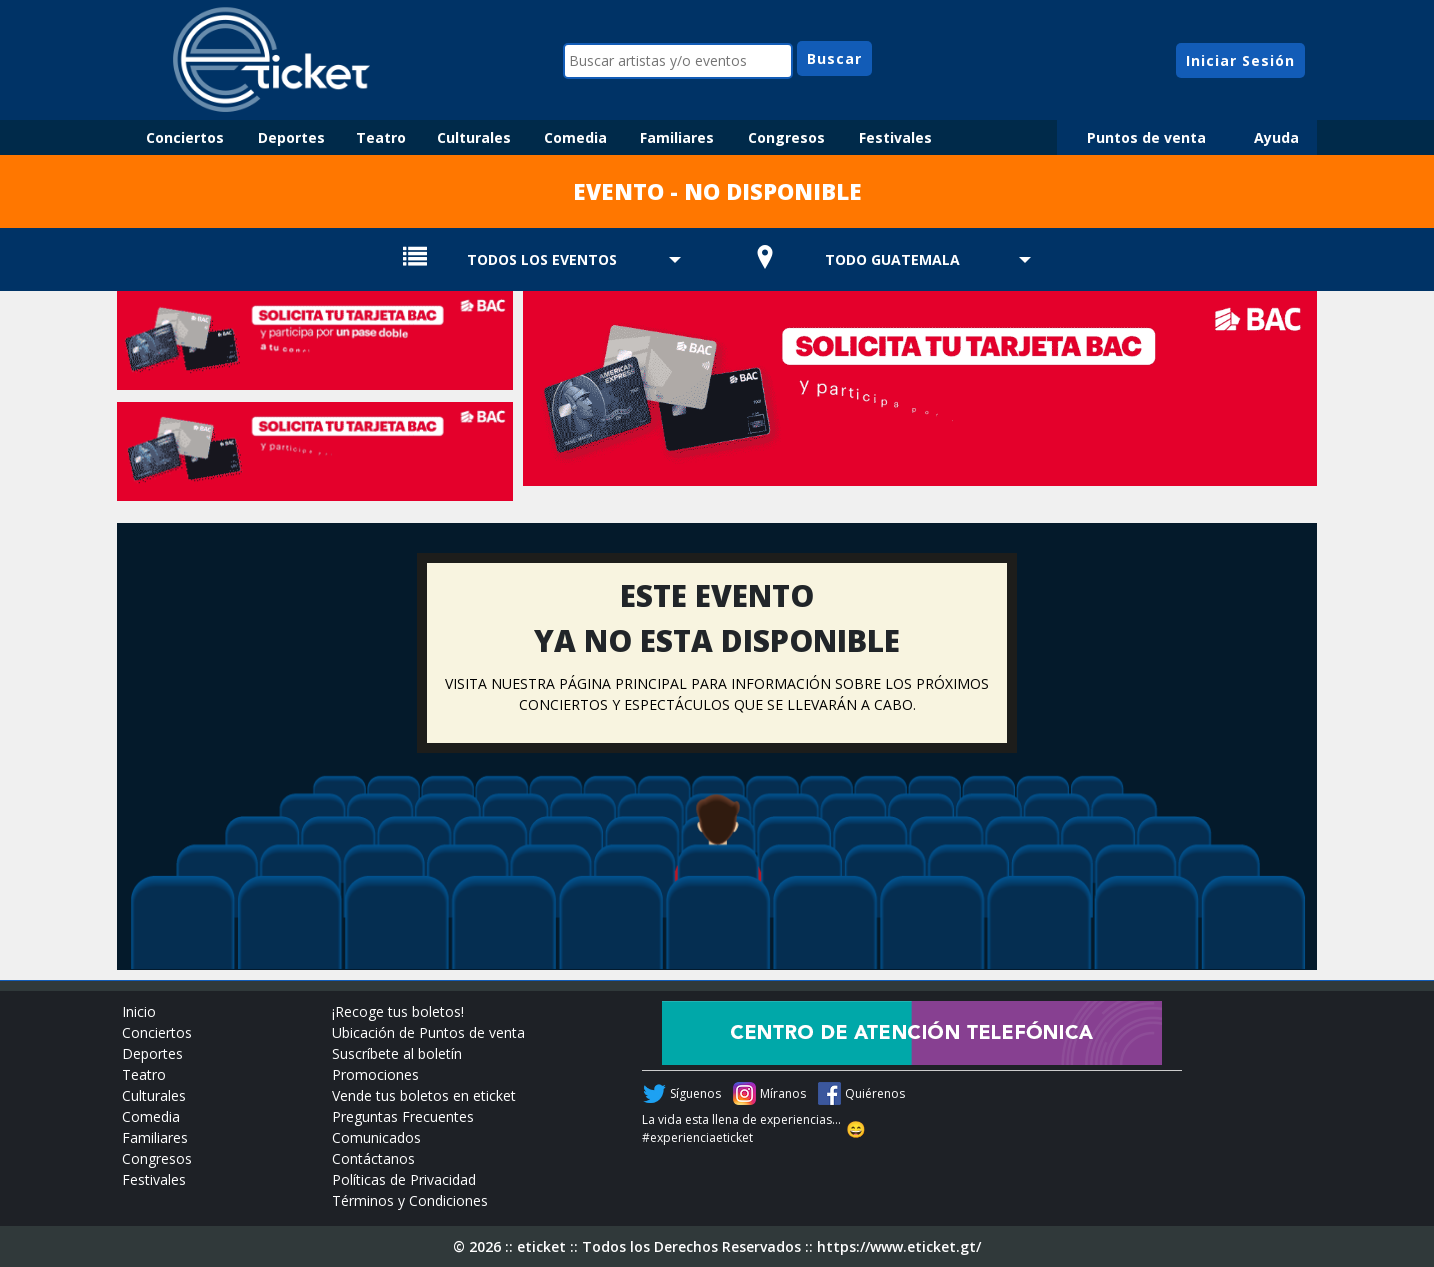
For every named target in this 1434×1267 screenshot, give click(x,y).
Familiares (677, 137)
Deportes (291, 137)
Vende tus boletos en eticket (424, 1095)
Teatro (381, 137)
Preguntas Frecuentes (403, 1116)
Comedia (575, 137)
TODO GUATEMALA (892, 259)
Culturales (474, 137)
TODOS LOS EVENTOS (542, 259)
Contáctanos (373, 1158)
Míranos (783, 1093)
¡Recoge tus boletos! (398, 1011)
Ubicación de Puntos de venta (428, 1032)
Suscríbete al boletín (397, 1053)
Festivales (895, 137)
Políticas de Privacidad (404, 1179)
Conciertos (185, 137)
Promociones (375, 1074)
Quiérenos (875, 1093)
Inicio (139, 1011)
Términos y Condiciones (410, 1200)
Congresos (786, 137)
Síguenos (695, 1093)
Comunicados (376, 1137)
